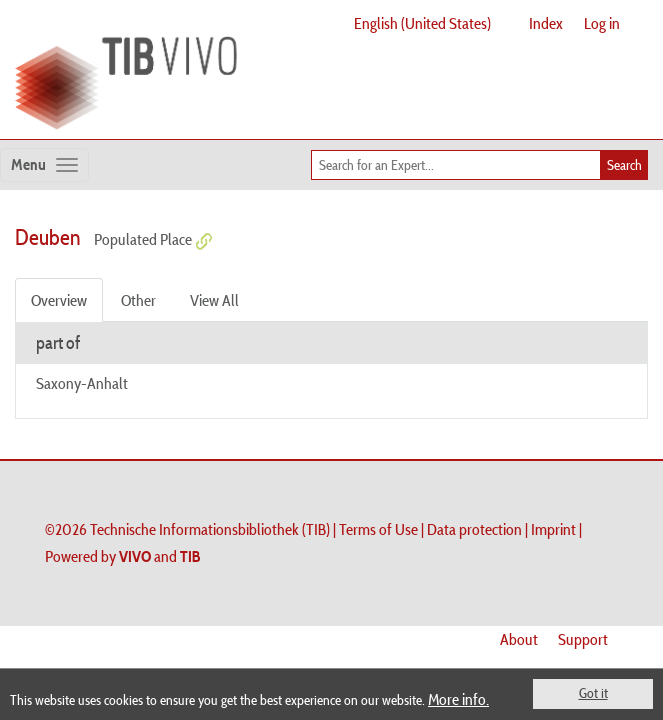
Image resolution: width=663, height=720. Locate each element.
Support (583, 639)
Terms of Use (378, 529)
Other (138, 300)
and (160, 556)
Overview (59, 300)
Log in (602, 23)
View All (214, 300)
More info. (458, 699)
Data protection (474, 529)
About (519, 639)
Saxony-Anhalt (82, 383)
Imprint (553, 529)
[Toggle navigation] (44, 165)
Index (546, 23)
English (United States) (422, 23)
